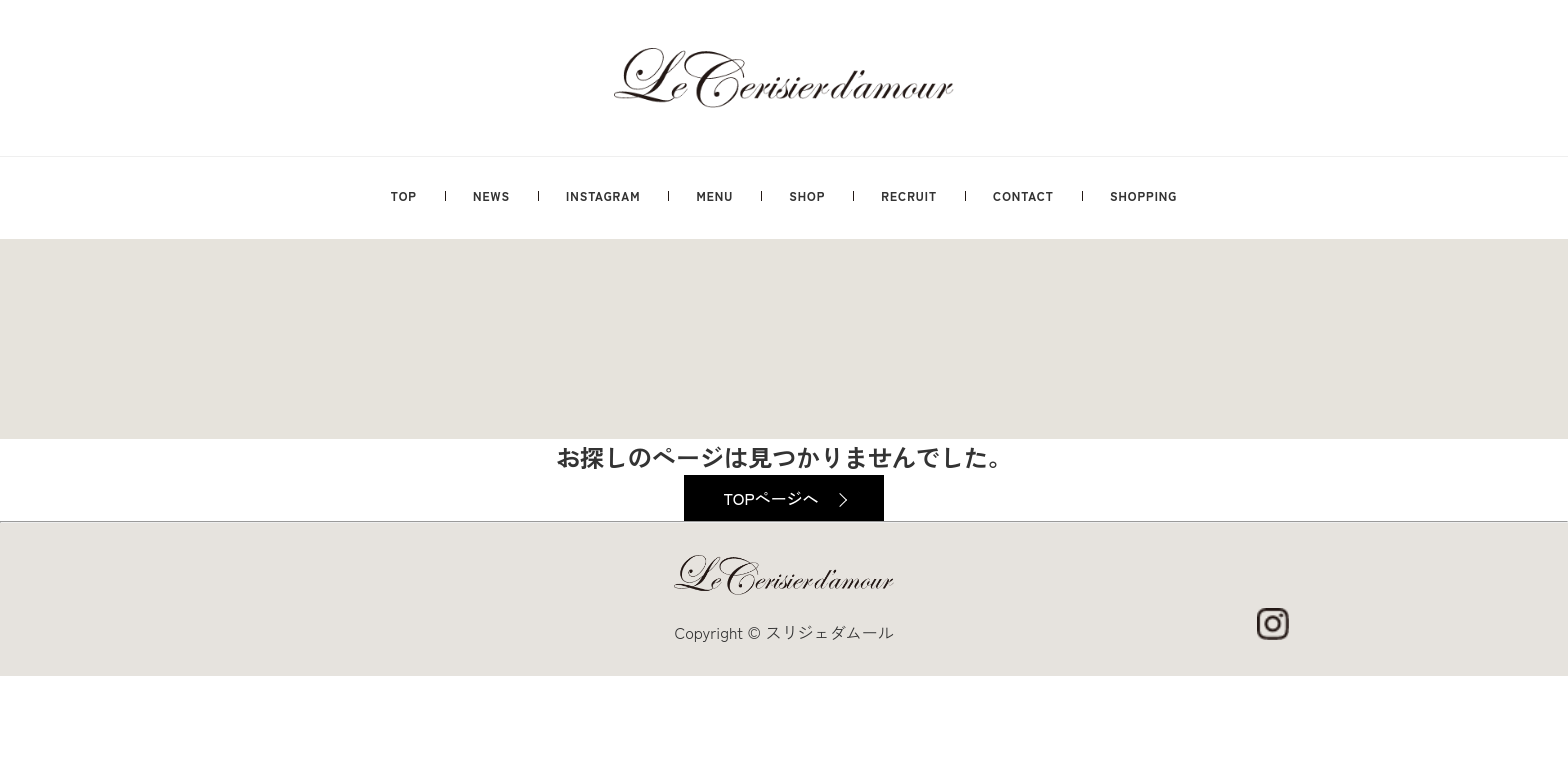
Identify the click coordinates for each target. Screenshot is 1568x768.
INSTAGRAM (603, 195)
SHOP (807, 195)
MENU (714, 195)
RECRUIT (909, 195)
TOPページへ (770, 498)
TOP (404, 195)
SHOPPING (1143, 195)
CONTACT (1023, 195)
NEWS (491, 195)
